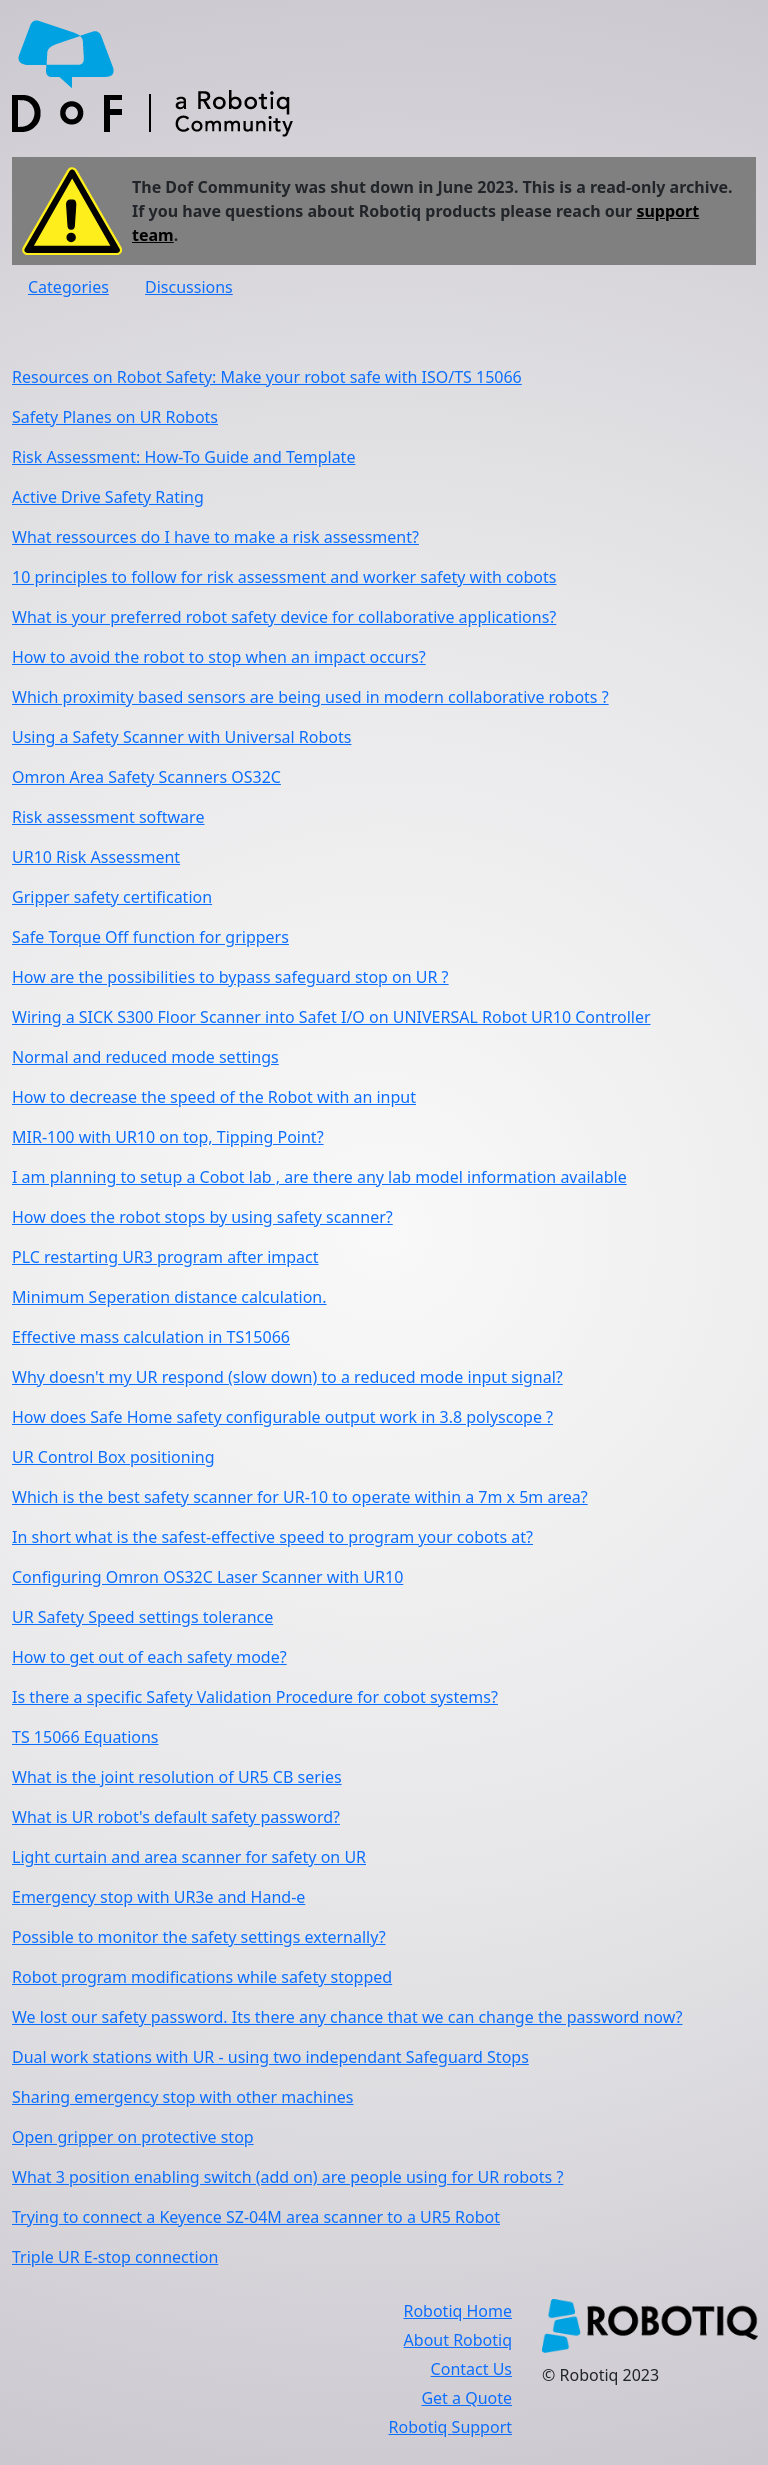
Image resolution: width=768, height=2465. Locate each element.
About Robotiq (458, 2340)
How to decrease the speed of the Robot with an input (214, 1097)
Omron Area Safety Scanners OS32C (146, 777)
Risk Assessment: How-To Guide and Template (183, 457)
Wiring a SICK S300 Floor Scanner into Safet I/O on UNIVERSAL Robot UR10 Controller (331, 1017)
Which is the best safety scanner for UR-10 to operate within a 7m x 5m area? (300, 1497)
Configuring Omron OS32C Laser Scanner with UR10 (207, 1577)
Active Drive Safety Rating (108, 497)
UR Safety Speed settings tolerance (142, 1617)
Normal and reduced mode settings (145, 1057)
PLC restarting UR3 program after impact (165, 1257)
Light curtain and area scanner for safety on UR (189, 1857)
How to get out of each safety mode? (149, 1657)
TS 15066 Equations (85, 1737)
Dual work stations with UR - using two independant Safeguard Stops (270, 2057)
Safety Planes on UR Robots (115, 417)
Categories (68, 287)
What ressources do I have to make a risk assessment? (215, 537)
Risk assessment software (108, 817)
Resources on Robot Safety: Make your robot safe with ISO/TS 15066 (267, 377)
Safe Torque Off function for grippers (150, 937)
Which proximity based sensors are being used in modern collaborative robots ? (310, 697)
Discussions (189, 287)
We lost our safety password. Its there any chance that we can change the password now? (347, 2017)
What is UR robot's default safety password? (176, 1817)
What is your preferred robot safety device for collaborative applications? (284, 617)
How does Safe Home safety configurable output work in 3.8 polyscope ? (282, 1417)
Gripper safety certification (112, 897)
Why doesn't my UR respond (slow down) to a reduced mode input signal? (287, 1377)
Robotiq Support (450, 2427)
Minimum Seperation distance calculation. (169, 1297)
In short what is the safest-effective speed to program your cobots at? (272, 1537)
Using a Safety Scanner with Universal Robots (181, 737)
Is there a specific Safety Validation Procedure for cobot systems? (255, 1697)
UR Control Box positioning (113, 1457)
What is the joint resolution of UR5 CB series (177, 1777)
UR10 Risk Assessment (96, 857)
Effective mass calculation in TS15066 (151, 1337)
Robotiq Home (457, 2311)
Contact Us (471, 2369)
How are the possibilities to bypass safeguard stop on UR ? (230, 977)
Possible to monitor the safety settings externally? (199, 1937)
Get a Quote (466, 2398)
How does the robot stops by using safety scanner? (202, 1217)
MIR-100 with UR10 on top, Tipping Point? (168, 1137)
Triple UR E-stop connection (115, 2257)
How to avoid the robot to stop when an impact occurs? (219, 657)
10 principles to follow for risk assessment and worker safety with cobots (284, 577)
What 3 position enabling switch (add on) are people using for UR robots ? (287, 2177)
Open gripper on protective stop (133, 2137)
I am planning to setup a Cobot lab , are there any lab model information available (319, 1177)
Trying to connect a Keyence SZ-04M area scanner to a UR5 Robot (256, 2217)
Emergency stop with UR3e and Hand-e (158, 1897)
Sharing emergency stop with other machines (182, 2097)
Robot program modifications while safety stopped (202, 1977)
